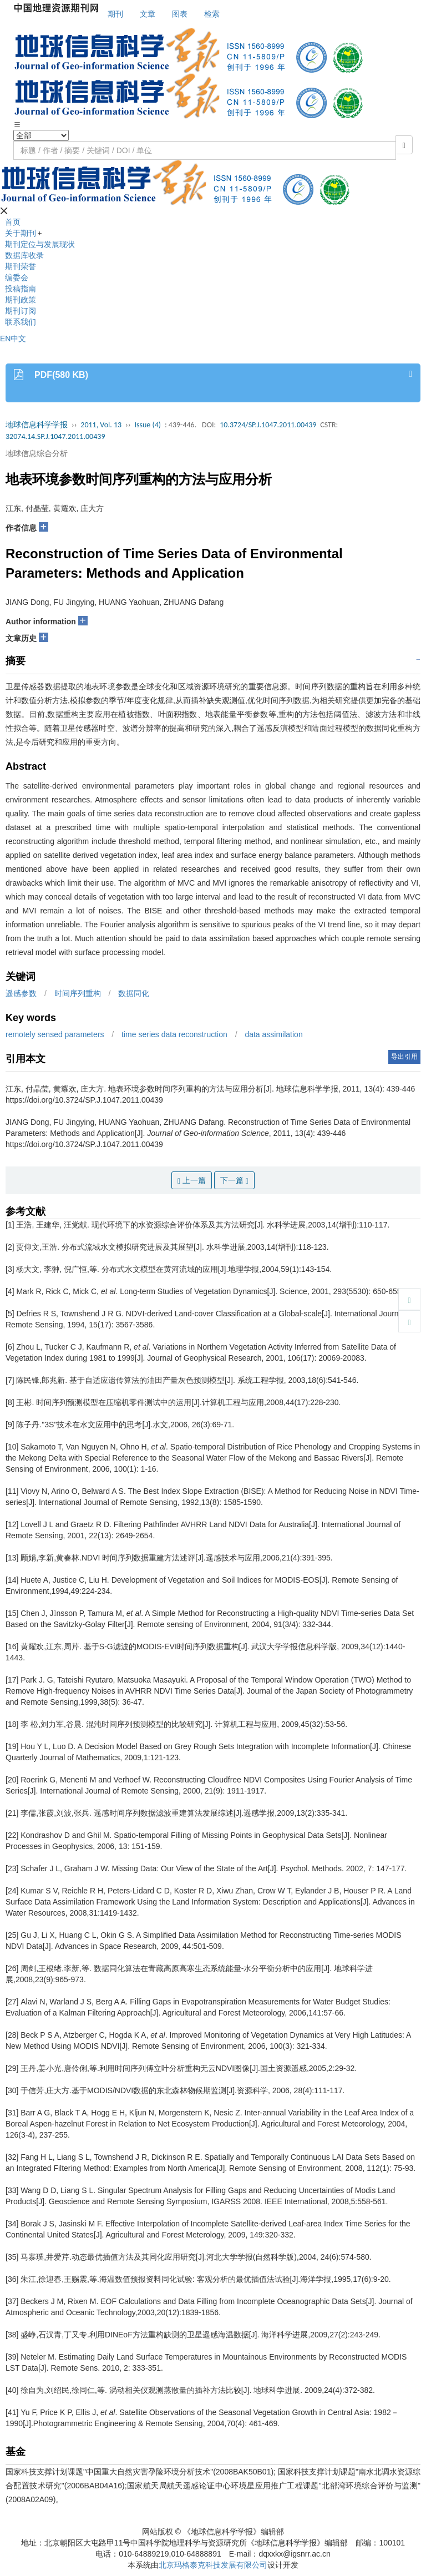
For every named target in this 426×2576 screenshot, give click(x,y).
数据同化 (133, 993)
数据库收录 (24, 255)
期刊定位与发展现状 (40, 244)
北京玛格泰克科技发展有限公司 (213, 2564)
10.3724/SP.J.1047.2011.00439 (268, 425)
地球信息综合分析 (37, 453)
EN (5, 338)
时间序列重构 (77, 993)
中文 (18, 338)
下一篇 (234, 1180)
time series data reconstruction (174, 1034)
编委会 (16, 277)
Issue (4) (147, 425)
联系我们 (20, 321)
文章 (147, 13)
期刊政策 (20, 299)
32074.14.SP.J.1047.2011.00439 (55, 436)
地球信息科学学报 (37, 425)
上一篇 (192, 1180)
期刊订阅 (20, 310)
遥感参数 (21, 993)
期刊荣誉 (20, 266)
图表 (179, 13)
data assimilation (273, 1034)
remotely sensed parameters (55, 1034)
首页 (13, 222)
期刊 (115, 13)
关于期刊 (20, 233)
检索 (212, 13)
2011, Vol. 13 (100, 425)
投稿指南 (20, 288)
